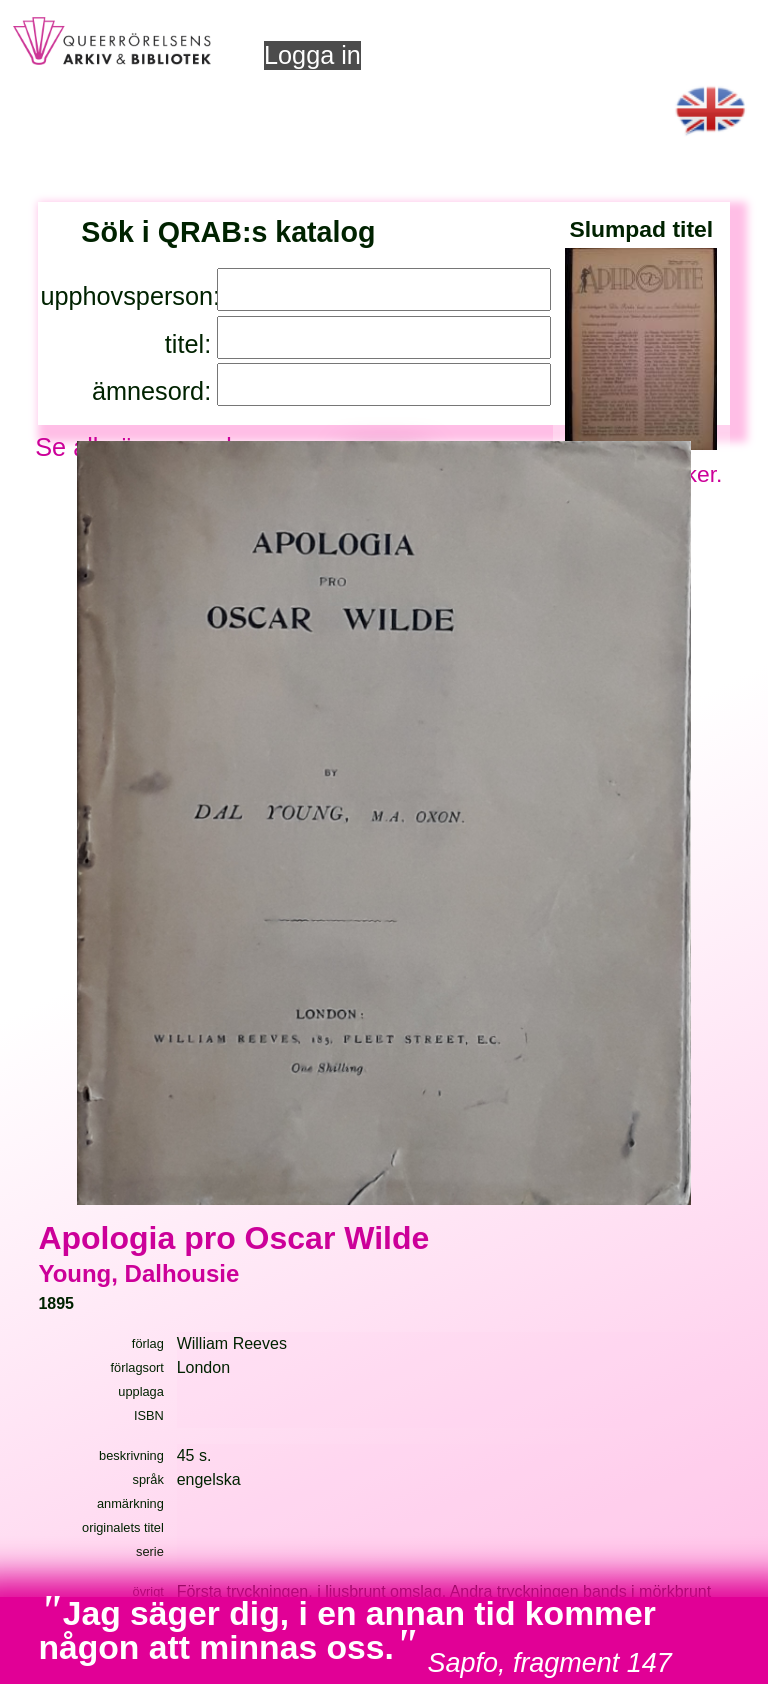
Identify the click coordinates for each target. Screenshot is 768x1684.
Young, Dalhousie (138, 1273)
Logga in (312, 55)
